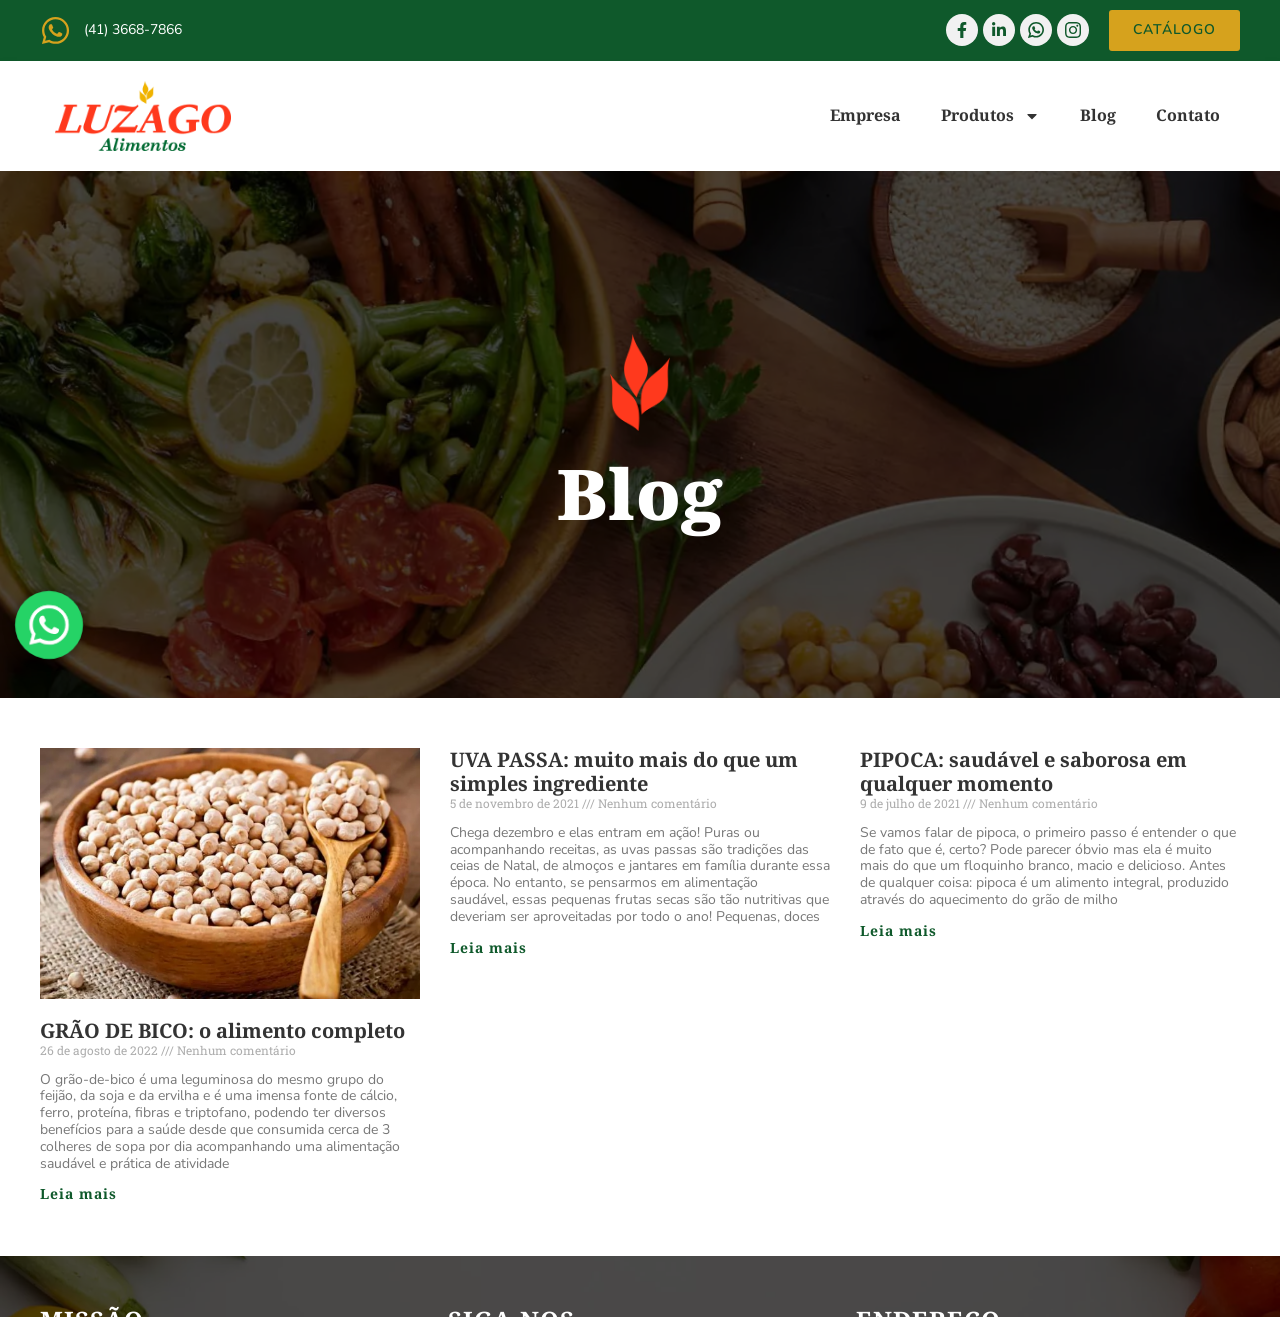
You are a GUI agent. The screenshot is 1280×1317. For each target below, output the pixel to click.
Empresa (865, 115)
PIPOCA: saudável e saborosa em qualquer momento (1023, 771)
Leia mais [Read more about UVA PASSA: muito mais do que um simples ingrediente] (488, 947)
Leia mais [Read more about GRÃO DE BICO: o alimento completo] (78, 1193)
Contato (1188, 115)
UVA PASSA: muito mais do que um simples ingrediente (624, 771)
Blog (1098, 115)
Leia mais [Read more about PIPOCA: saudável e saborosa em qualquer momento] (898, 930)
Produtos (990, 116)
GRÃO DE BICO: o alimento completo (222, 1030)
